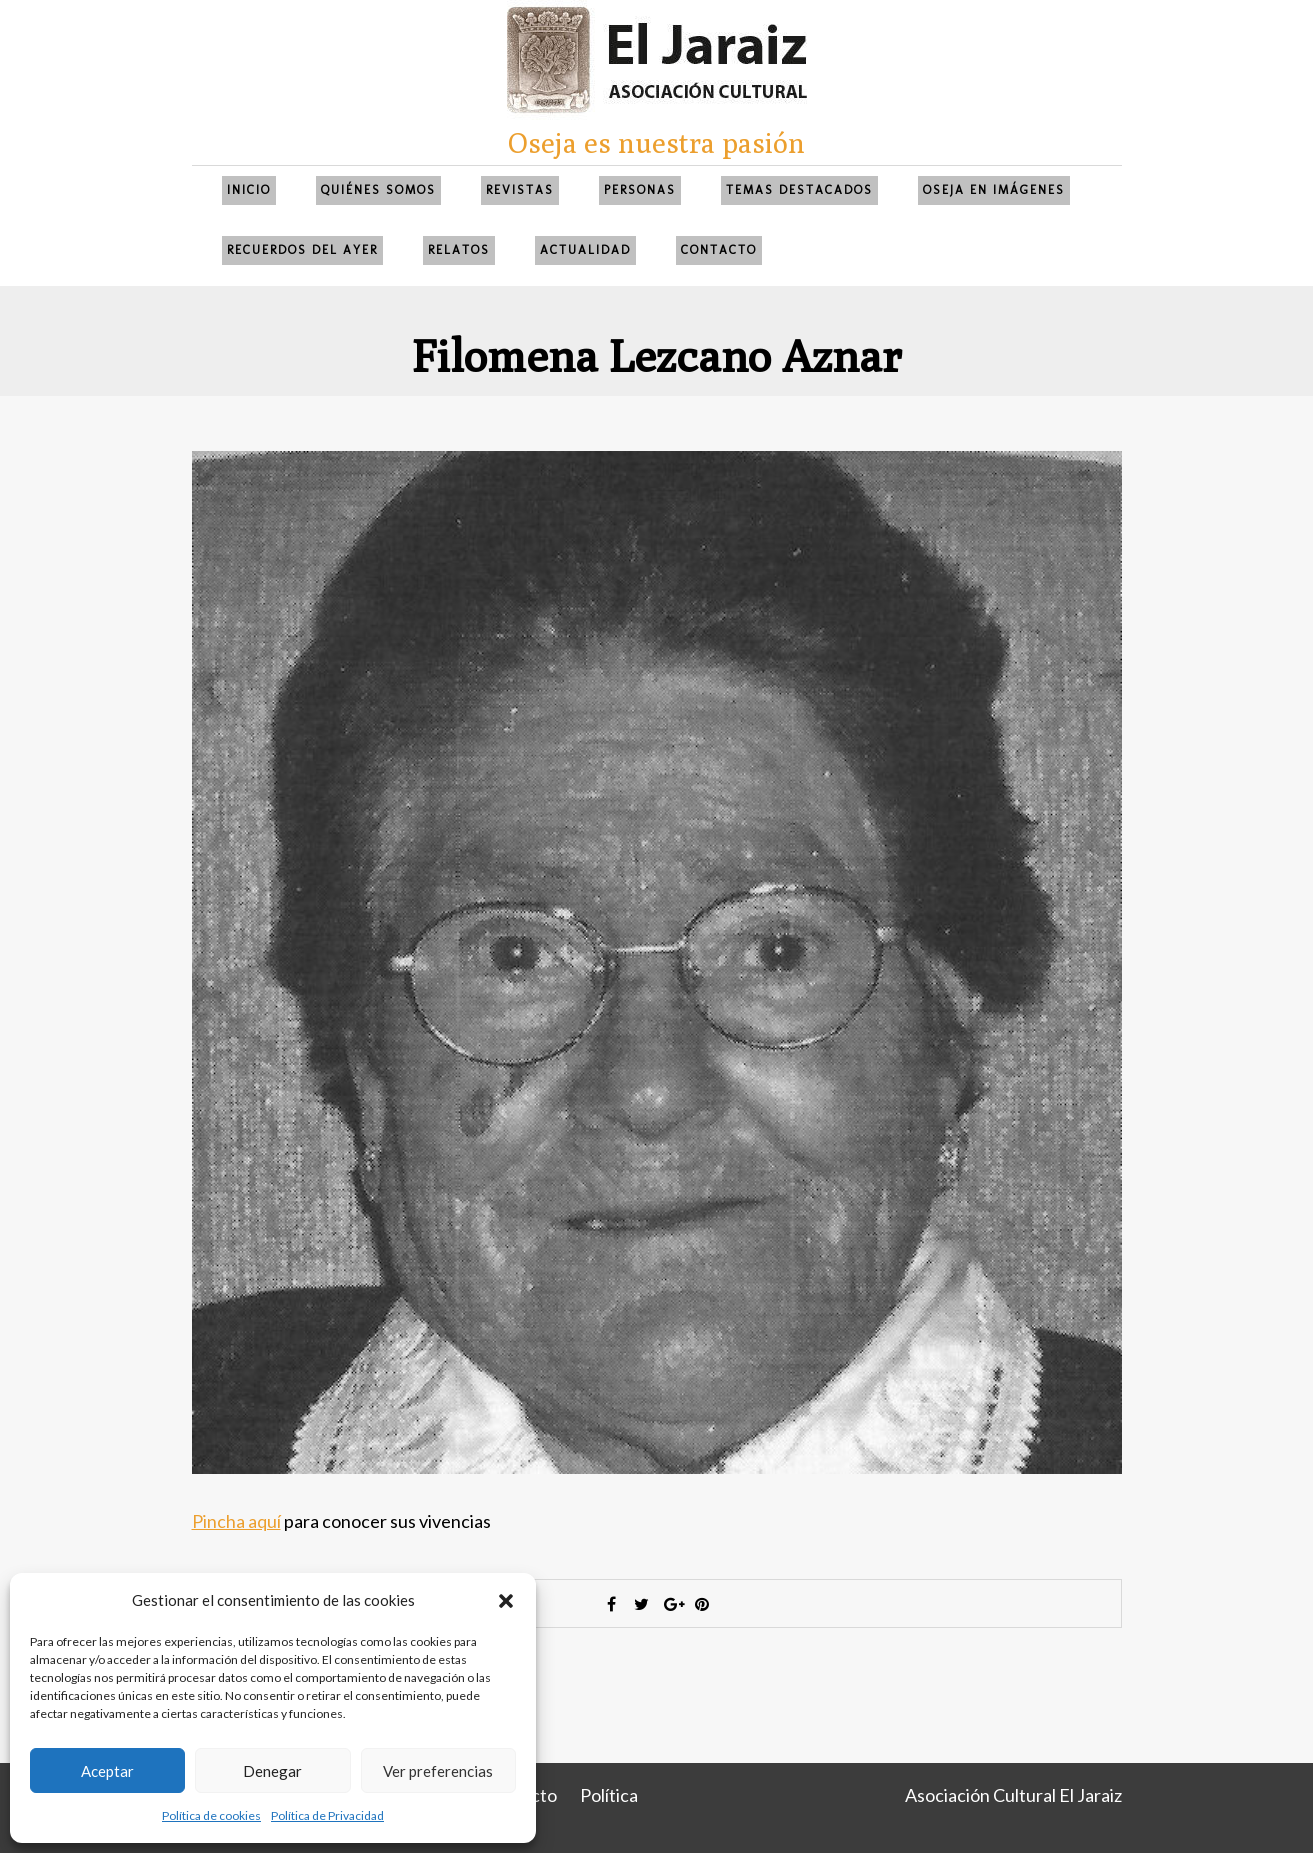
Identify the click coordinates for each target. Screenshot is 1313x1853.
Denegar (272, 1771)
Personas (640, 190)
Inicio (249, 190)
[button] (506, 1601)
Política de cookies (211, 1815)
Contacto (719, 250)
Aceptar (107, 1771)
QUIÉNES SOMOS (378, 190)
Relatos (459, 250)
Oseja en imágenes (994, 190)
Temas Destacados (799, 190)
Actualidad (585, 250)
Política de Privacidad (327, 1815)
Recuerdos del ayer (302, 250)
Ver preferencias (438, 1771)
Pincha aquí (236, 1521)
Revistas (520, 190)
